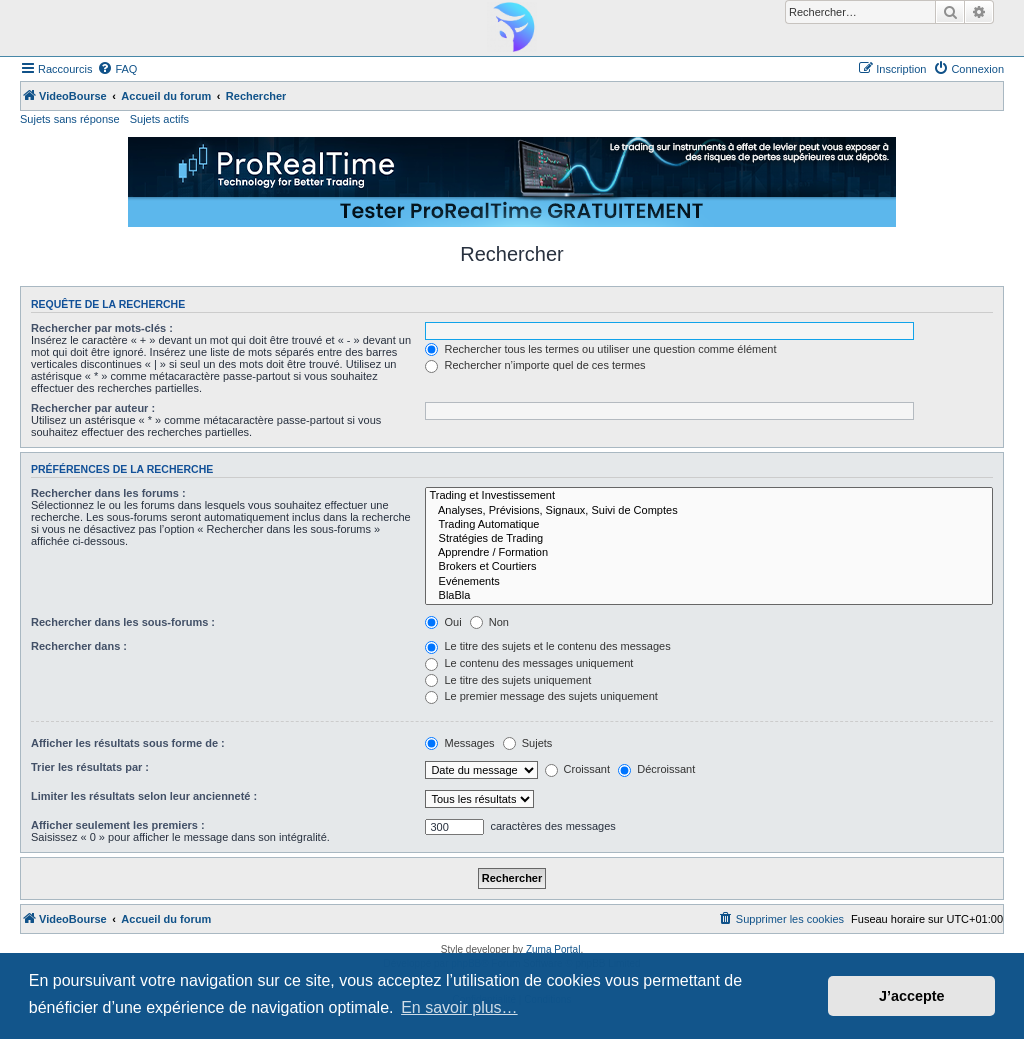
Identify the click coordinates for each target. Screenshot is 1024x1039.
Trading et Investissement (709, 496)
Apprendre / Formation (709, 553)
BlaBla (709, 596)
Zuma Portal (553, 949)
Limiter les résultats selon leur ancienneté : (144, 796)
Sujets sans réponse (70, 119)
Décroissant (656, 769)
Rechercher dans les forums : (108, 493)
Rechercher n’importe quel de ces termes (535, 365)
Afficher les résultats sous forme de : (128, 743)
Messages (459, 743)
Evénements (709, 582)
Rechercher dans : (79, 646)
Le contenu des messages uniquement (529, 663)
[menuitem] (117, 69)
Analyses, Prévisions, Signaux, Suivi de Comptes (709, 511)
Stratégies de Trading (709, 539)
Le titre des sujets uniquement (508, 680)
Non (489, 622)
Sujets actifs (159, 119)
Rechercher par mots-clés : (102, 328)
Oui (443, 622)
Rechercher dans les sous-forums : (123, 622)
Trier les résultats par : (90, 767)
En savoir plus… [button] (459, 1007)
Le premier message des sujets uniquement (541, 696)
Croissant (578, 769)
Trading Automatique (709, 525)
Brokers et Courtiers (709, 567)
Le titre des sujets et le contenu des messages (547, 646)
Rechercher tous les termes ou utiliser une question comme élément (600, 349)
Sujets (528, 743)
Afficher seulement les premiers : (118, 825)
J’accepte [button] (912, 996)
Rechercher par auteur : (93, 408)
